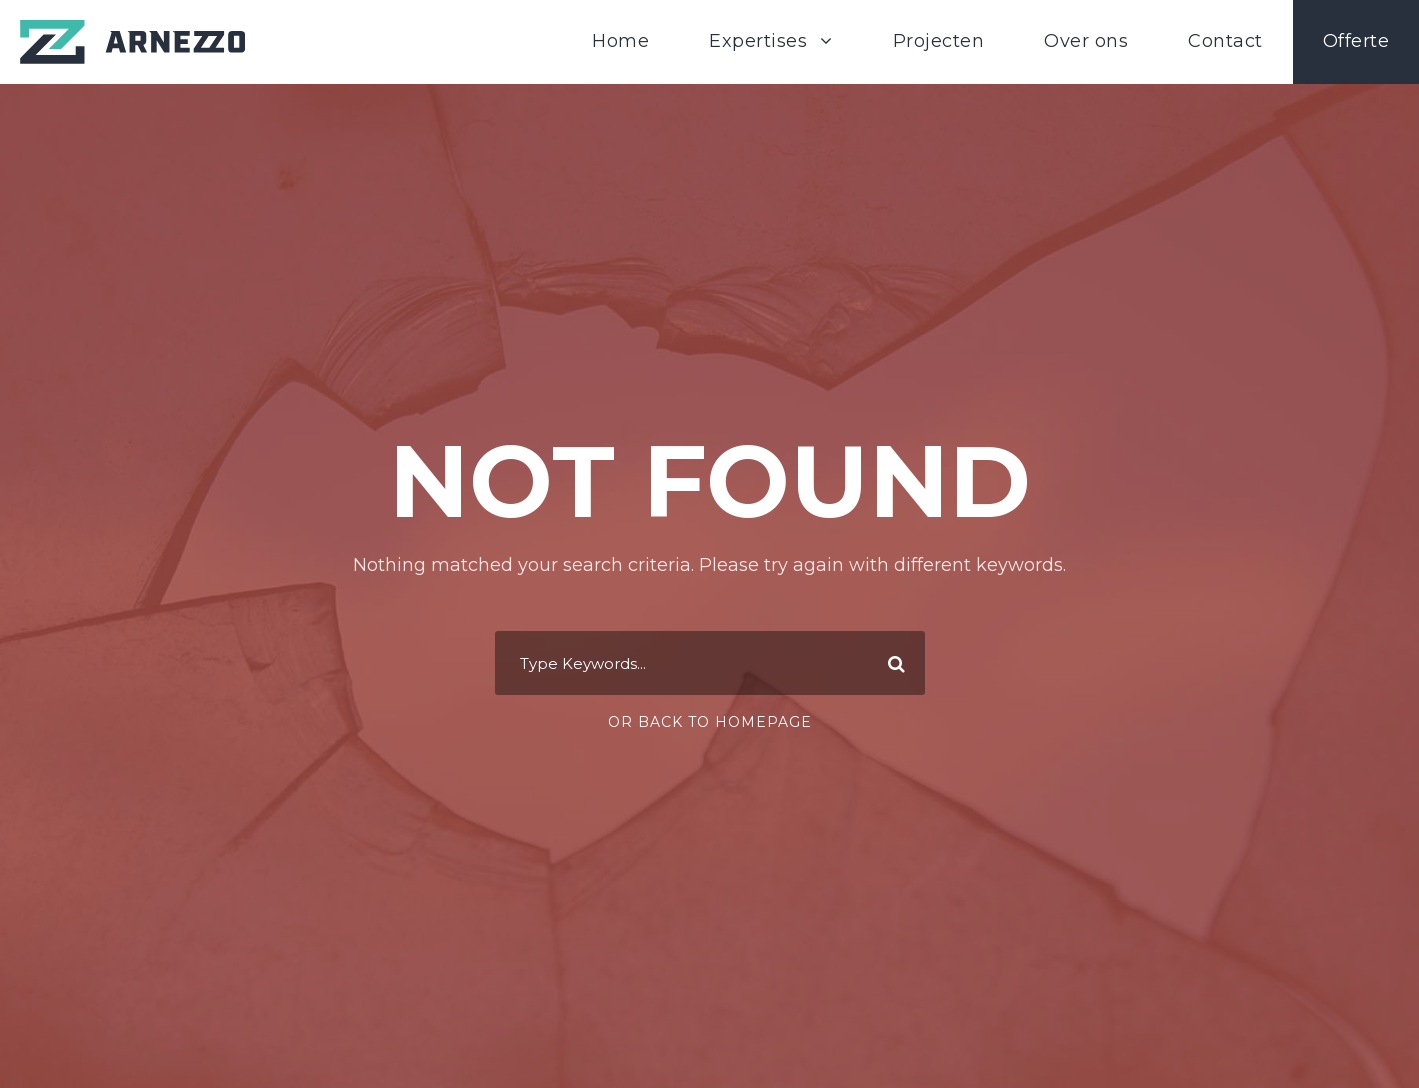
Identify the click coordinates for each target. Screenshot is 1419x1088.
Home (620, 41)
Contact (1225, 41)
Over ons (1086, 41)
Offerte (1356, 41)
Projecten (939, 41)
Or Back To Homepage (710, 722)
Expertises (758, 41)
